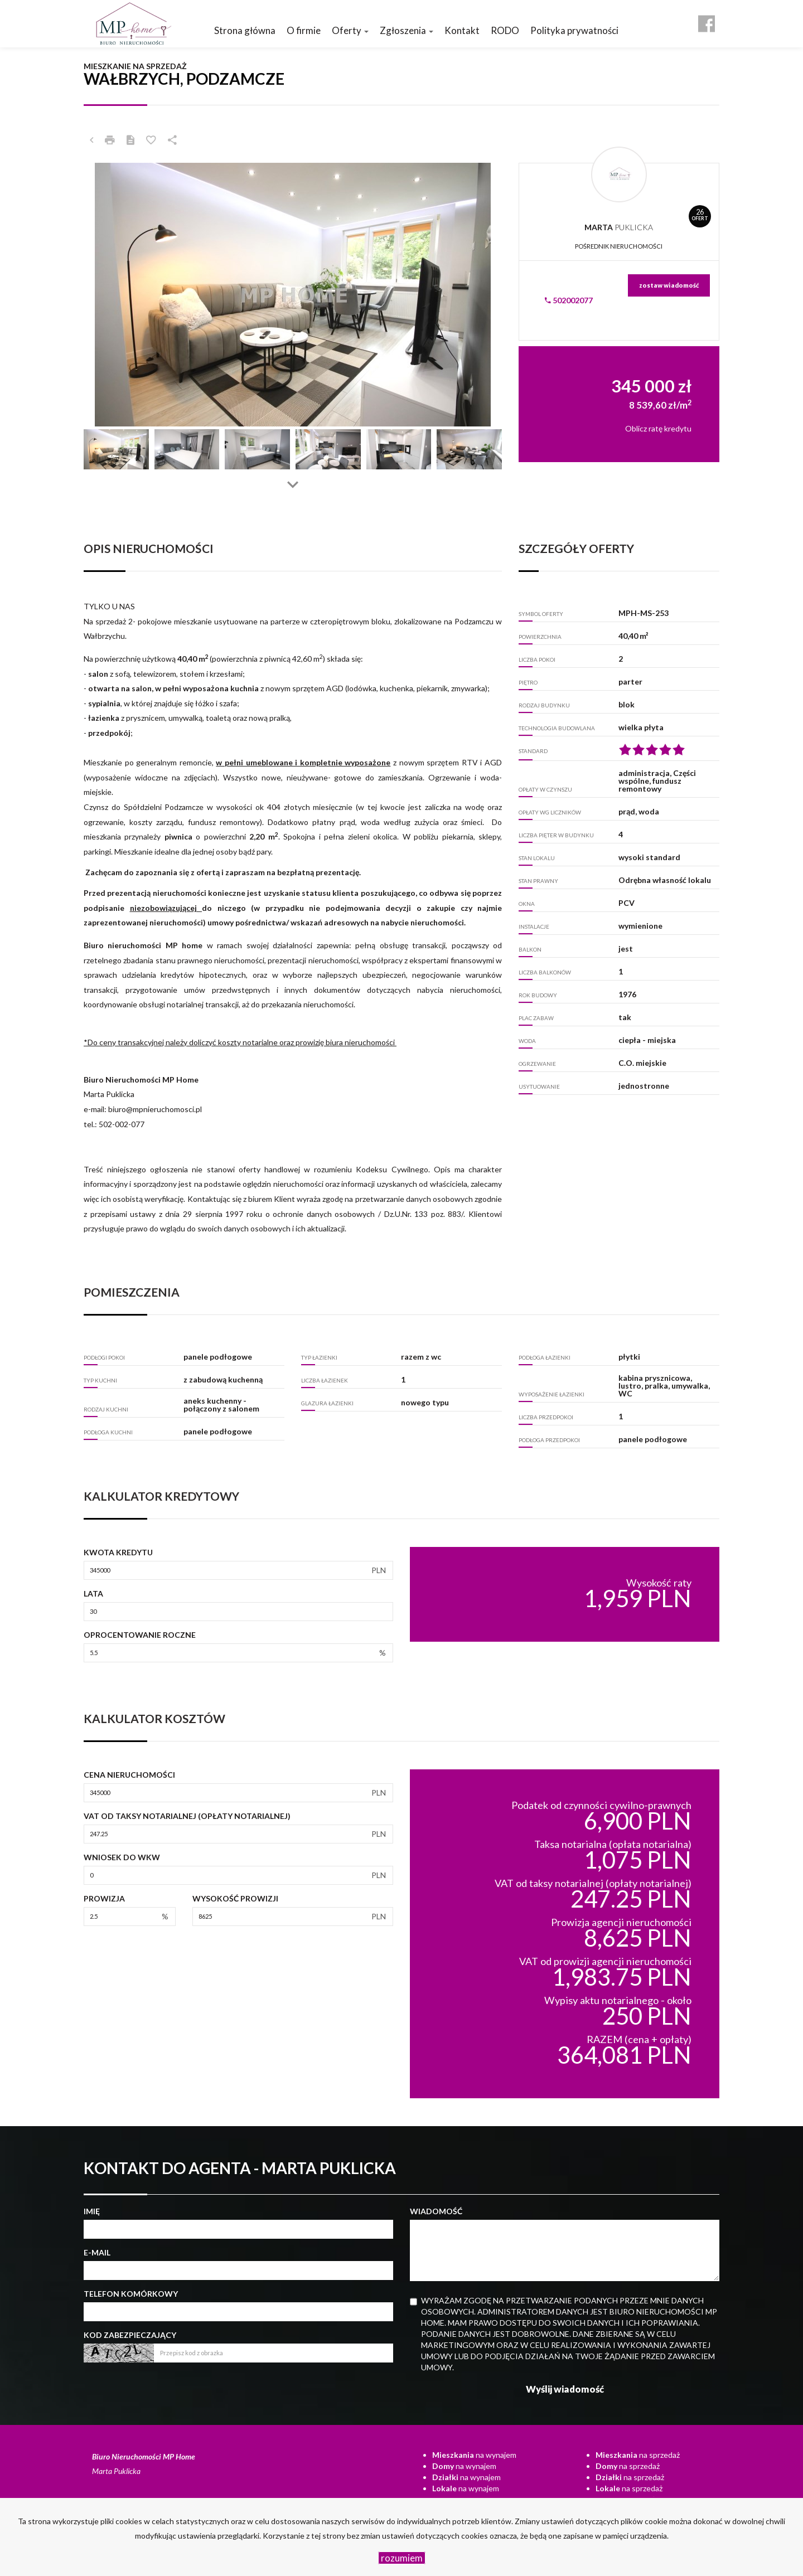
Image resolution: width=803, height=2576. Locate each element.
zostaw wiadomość (669, 285)
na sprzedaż (638, 2454)
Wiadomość (436, 2211)
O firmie (304, 30)
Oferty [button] (350, 30)
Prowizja (104, 1898)
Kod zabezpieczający (130, 2335)
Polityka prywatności (574, 30)
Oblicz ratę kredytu (658, 428)
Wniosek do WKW (122, 1857)
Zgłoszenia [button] (406, 30)
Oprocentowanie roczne (140, 1634)
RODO (505, 30)
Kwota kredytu (118, 1552)
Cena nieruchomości (129, 1774)
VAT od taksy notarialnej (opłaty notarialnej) (187, 1816)
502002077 (569, 300)
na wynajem (474, 2454)
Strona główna (244, 30)
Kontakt (462, 30)
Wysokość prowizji (235, 1898)
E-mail (97, 2252)
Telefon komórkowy (131, 2293)
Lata (93, 1593)
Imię (92, 2211)
